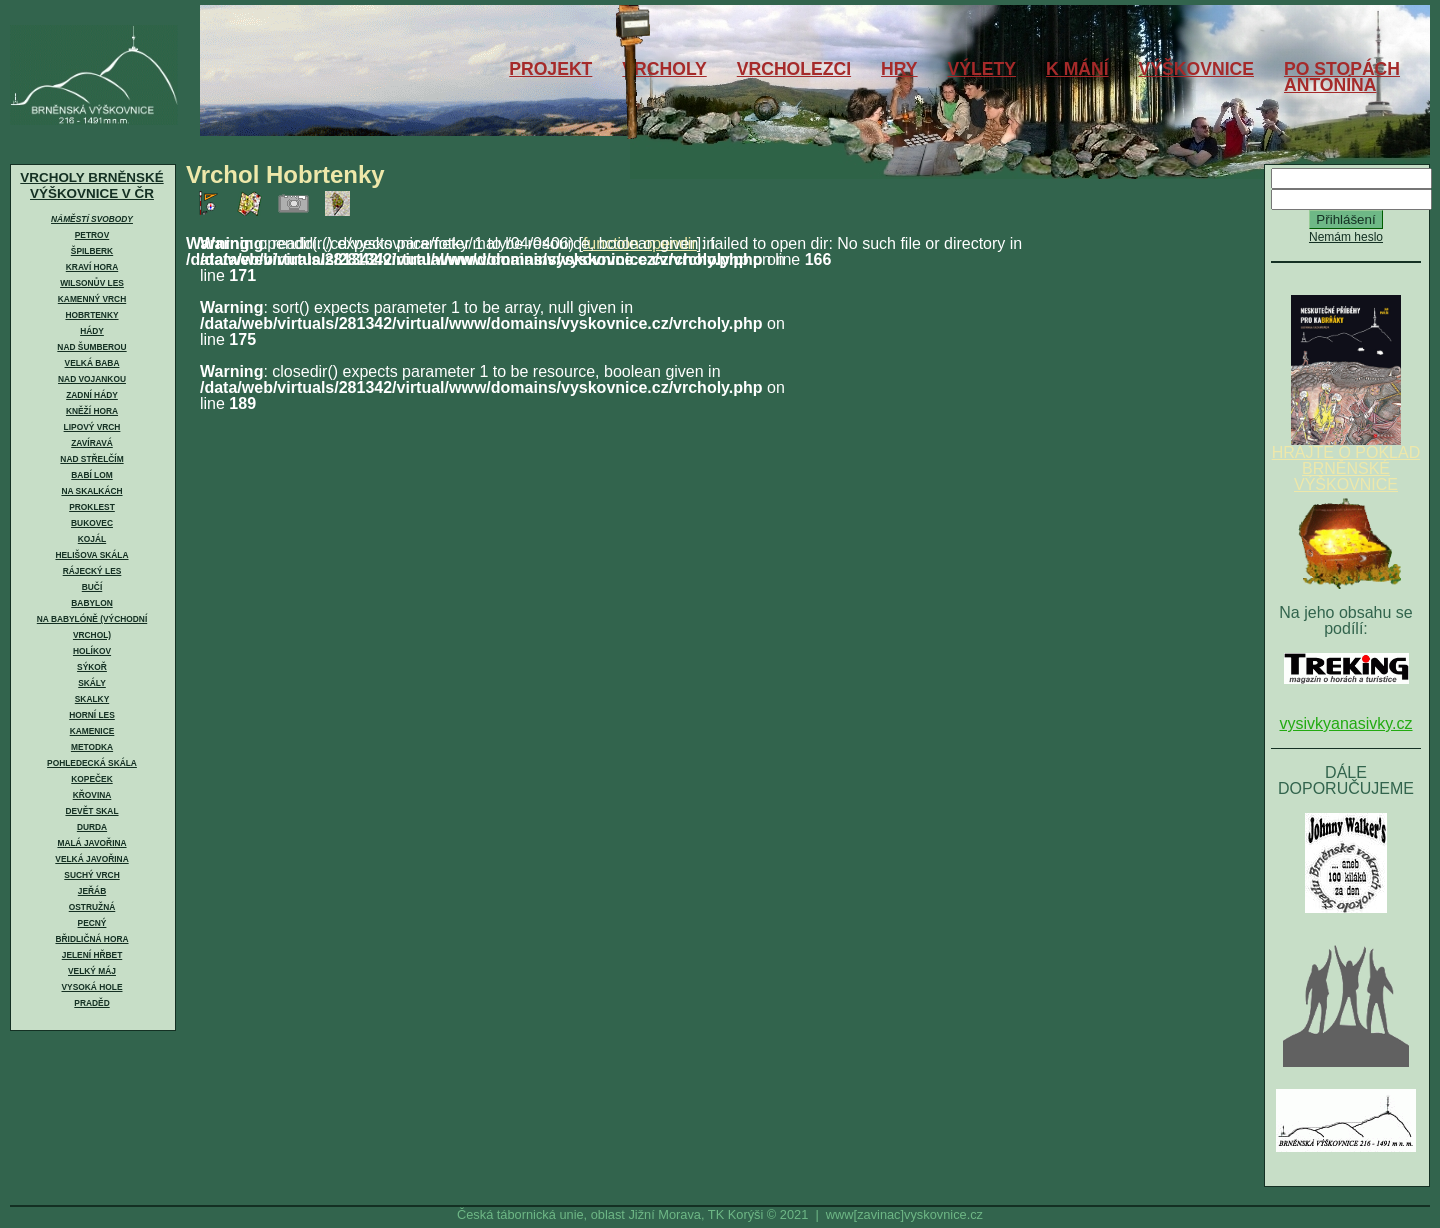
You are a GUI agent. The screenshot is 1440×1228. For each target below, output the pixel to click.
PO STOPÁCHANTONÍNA (1342, 77)
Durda (92, 827)
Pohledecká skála (92, 763)
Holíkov (92, 651)
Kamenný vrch (92, 299)
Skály (92, 683)
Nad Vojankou (92, 379)
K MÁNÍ (1077, 69)
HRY (899, 69)
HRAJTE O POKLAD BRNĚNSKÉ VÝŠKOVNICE (1346, 462)
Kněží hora (92, 411)
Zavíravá (92, 443)
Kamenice (92, 731)
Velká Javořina (91, 859)
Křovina (92, 795)
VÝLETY (982, 69)
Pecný (92, 923)
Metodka (92, 747)
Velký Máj (92, 971)
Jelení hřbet (92, 955)
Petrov (92, 235)
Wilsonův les (92, 283)
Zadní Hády (92, 395)
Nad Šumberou (91, 347)
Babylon (91, 603)
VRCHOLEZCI (794, 69)
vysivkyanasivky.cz (1345, 723)
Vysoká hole (92, 987)
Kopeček (91, 779)
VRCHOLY (664, 69)
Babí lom (91, 475)
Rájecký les (92, 571)
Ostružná (92, 907)
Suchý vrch (91, 875)
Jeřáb (92, 891)
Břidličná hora (91, 939)
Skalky (92, 699)
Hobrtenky (91, 315)
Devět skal (91, 811)
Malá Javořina (91, 843)
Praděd (91, 1003)
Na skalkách (91, 491)
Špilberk (92, 251)
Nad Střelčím (91, 459)
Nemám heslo (1346, 237)
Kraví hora (92, 267)
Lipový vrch (92, 427)
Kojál (92, 539)
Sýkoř (92, 667)
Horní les (92, 715)
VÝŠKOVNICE (1196, 69)
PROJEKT (550, 69)
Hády (92, 331)
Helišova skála (91, 555)
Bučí (92, 587)
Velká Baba (92, 363)
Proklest (92, 507)
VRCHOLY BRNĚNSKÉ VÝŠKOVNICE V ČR (91, 185)
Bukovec (92, 523)
